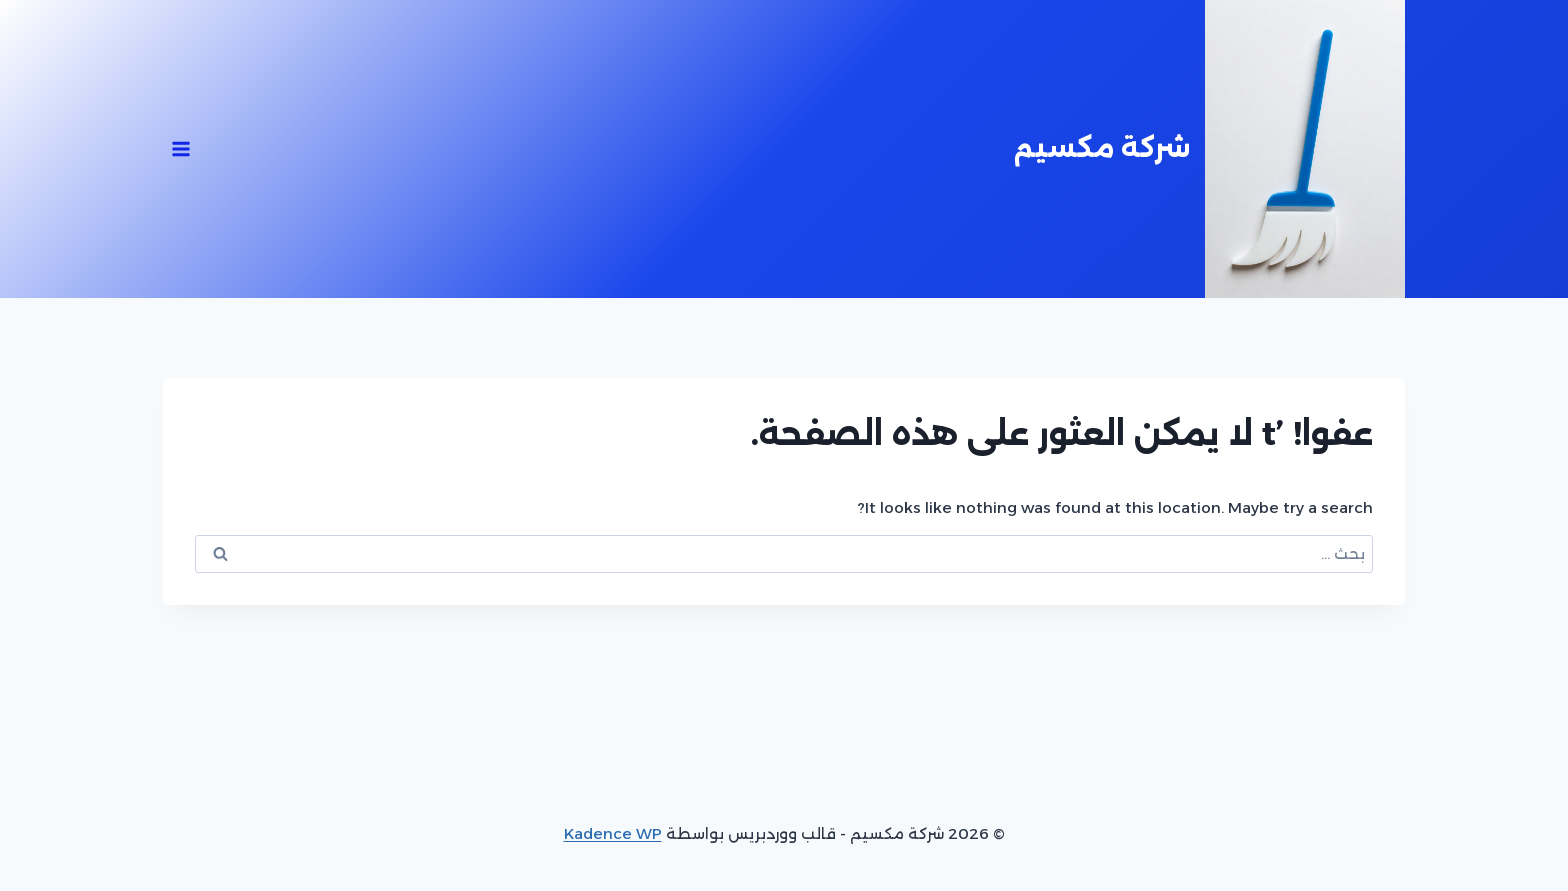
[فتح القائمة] (181, 148)
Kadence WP (613, 833)
